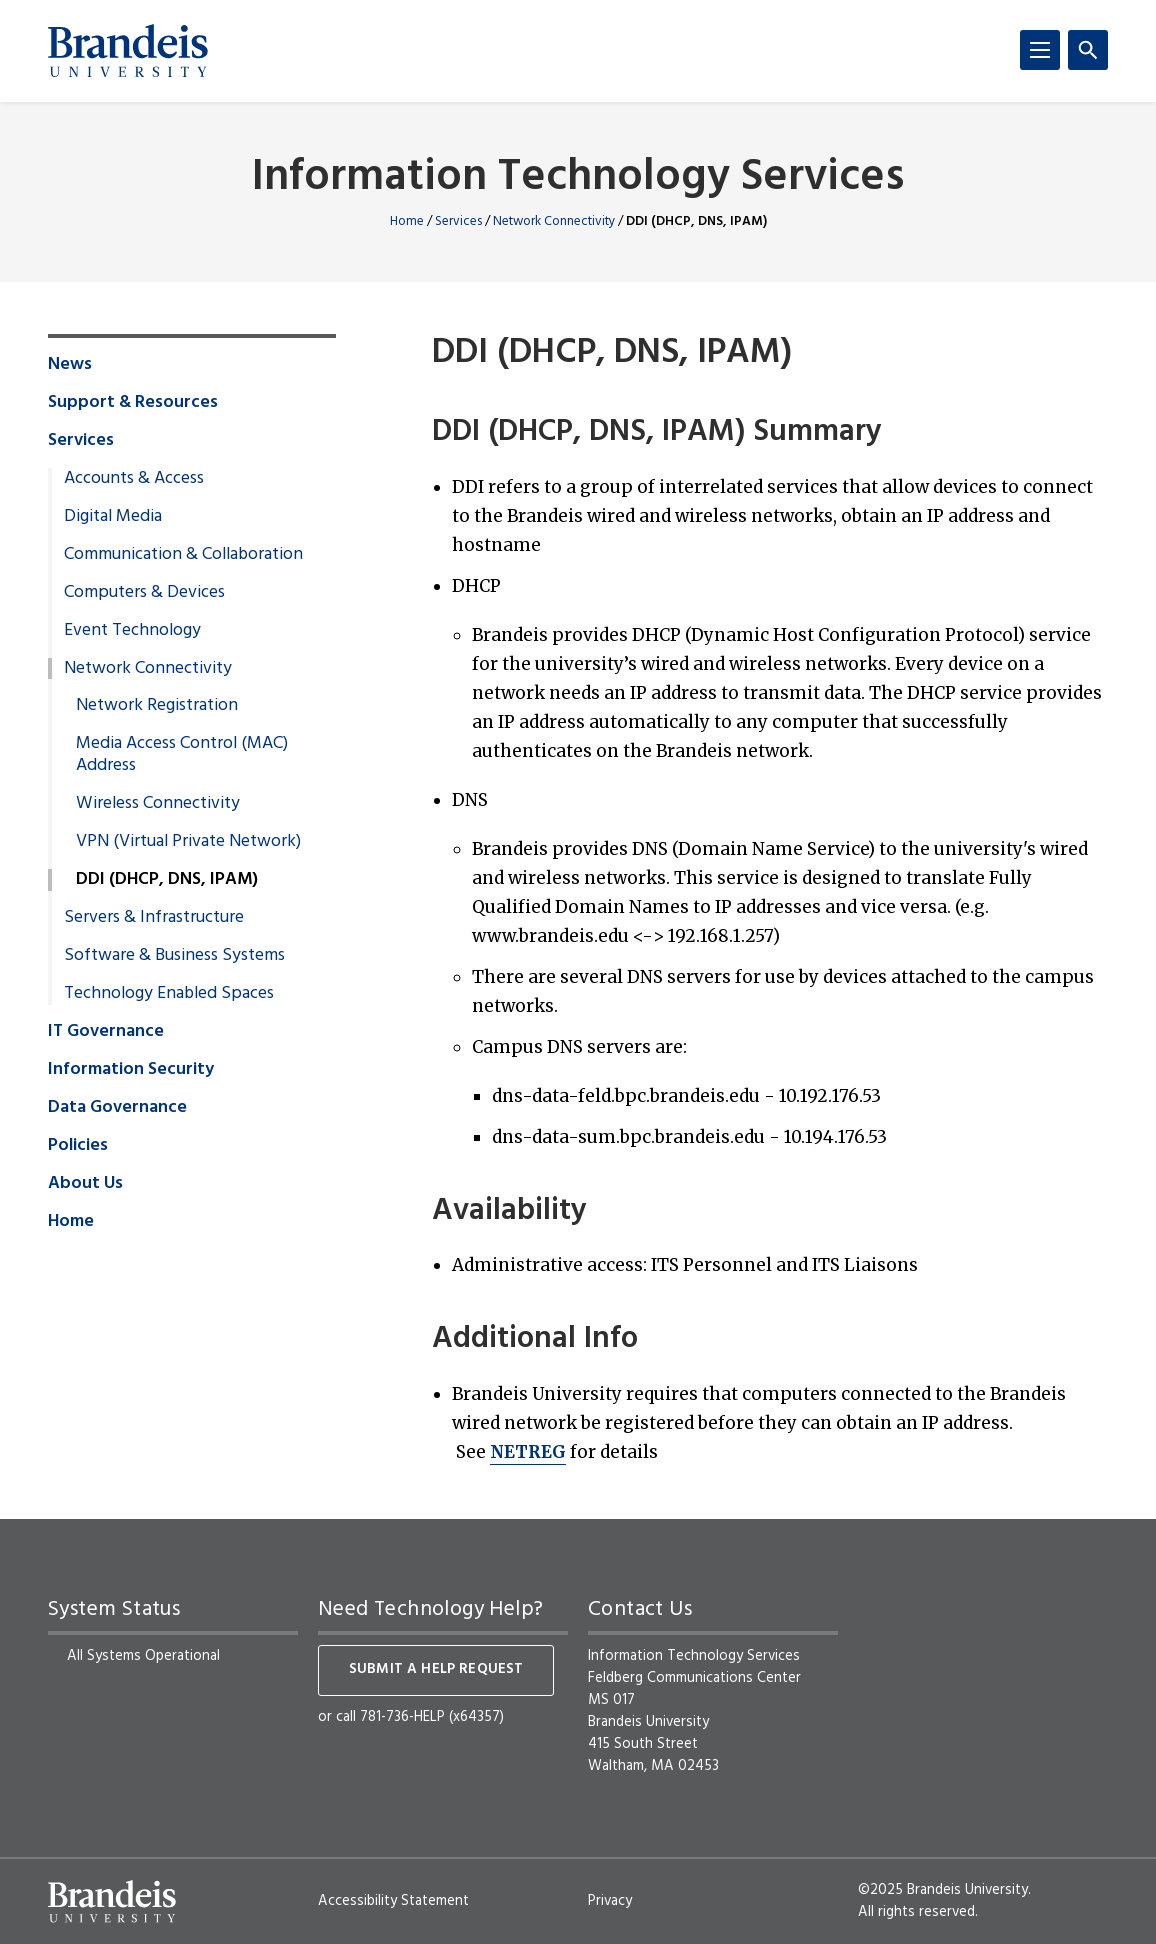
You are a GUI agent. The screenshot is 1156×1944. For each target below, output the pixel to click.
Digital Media (113, 517)
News (70, 365)
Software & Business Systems (174, 956)
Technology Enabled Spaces (169, 994)
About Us (85, 1184)
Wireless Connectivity (158, 804)
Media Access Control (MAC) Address (182, 755)
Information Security (131, 1070)
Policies (78, 1146)
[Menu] (1040, 50)
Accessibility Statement (393, 1901)
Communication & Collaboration (183, 555)
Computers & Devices (144, 593)
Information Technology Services (578, 178)
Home (407, 221)
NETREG (528, 1452)
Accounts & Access (134, 479)
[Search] (1088, 50)
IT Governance (106, 1032)
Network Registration (157, 706)
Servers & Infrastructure (154, 918)
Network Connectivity (554, 221)
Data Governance (117, 1108)
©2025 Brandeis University (943, 1890)
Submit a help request (436, 1669)
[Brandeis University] (128, 51)
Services (458, 221)
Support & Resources (133, 403)
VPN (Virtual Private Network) (188, 842)
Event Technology (132, 631)
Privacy (610, 1901)
